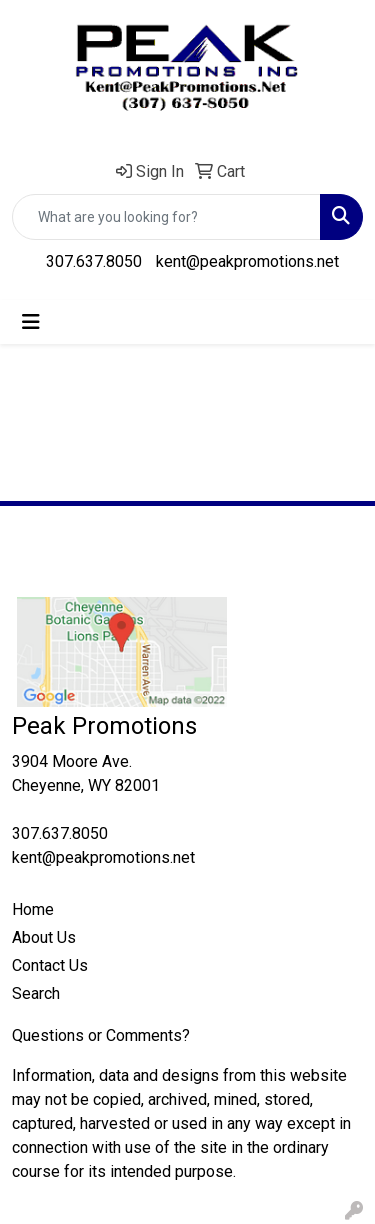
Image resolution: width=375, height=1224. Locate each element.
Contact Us (50, 965)
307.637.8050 (94, 261)
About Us (44, 937)
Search (36, 993)
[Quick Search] (166, 217)
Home (33, 909)
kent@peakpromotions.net (247, 261)
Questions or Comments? (101, 1035)
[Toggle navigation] (31, 322)
